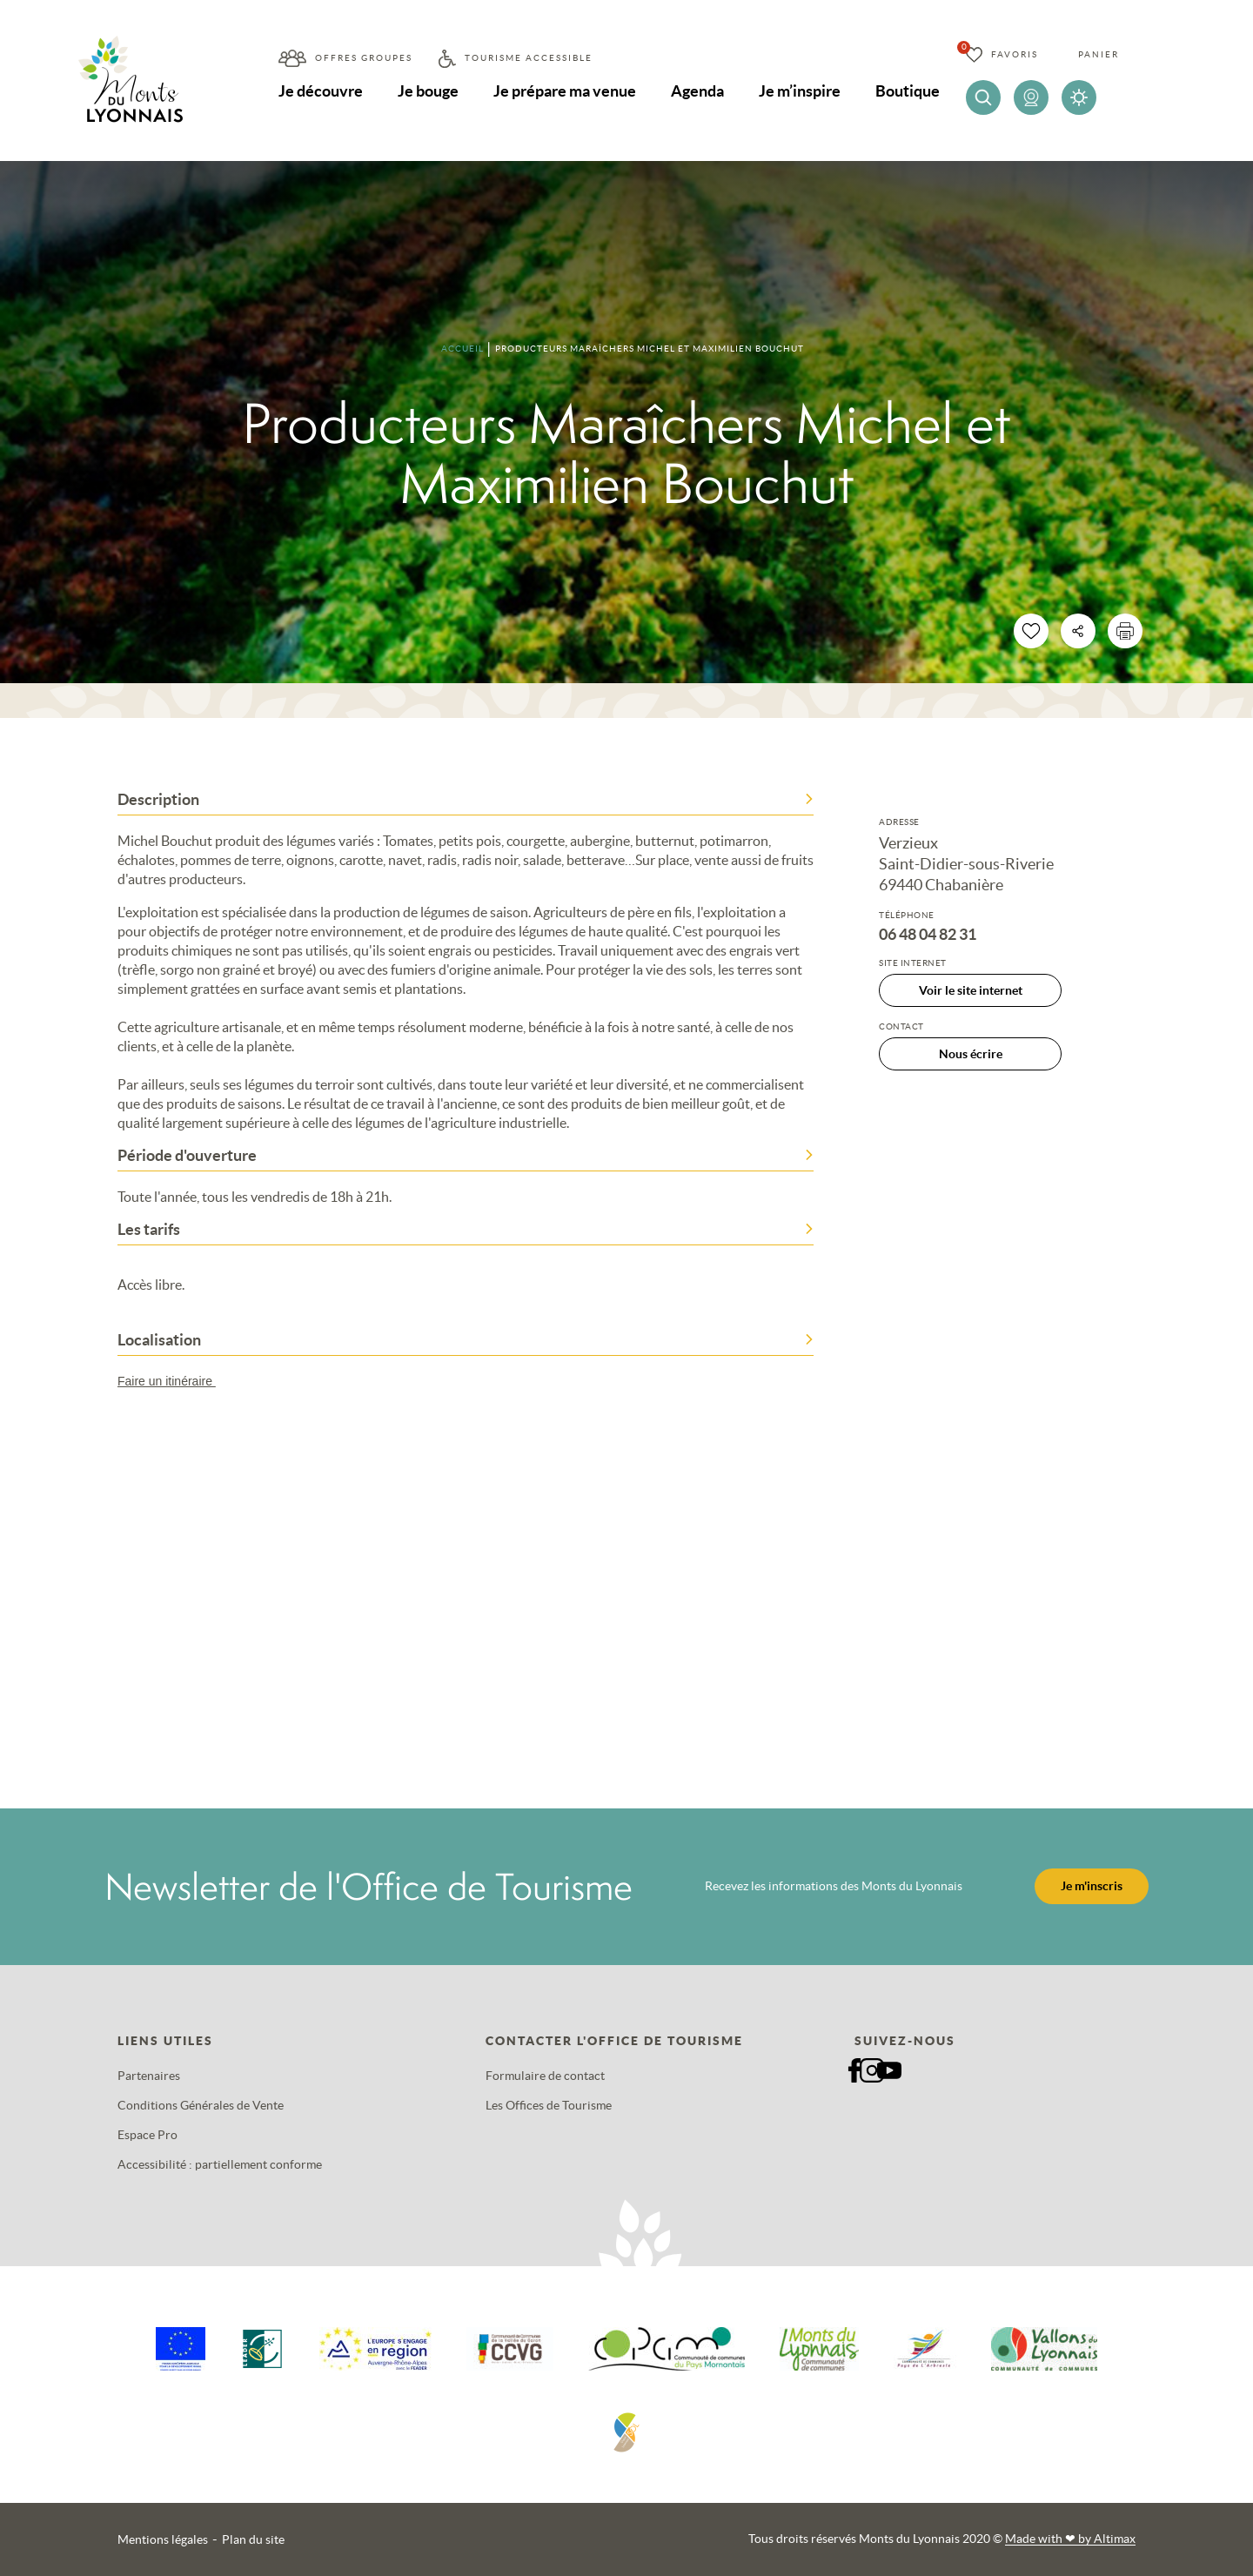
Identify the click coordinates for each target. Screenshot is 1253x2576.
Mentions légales (162, 2539)
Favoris (1014, 54)
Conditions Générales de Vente (200, 2105)
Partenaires (148, 2076)
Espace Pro (147, 2135)
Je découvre (320, 91)
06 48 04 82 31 (927, 934)
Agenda (697, 91)
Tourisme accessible (529, 58)
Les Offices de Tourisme (549, 2105)
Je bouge (428, 91)
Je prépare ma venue (564, 91)
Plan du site (253, 2539)
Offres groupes (363, 58)
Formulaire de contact (545, 2076)
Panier (1098, 54)
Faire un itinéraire (174, 1381)
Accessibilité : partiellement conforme (219, 2164)
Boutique (907, 91)
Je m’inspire (800, 91)
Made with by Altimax (1070, 2539)
